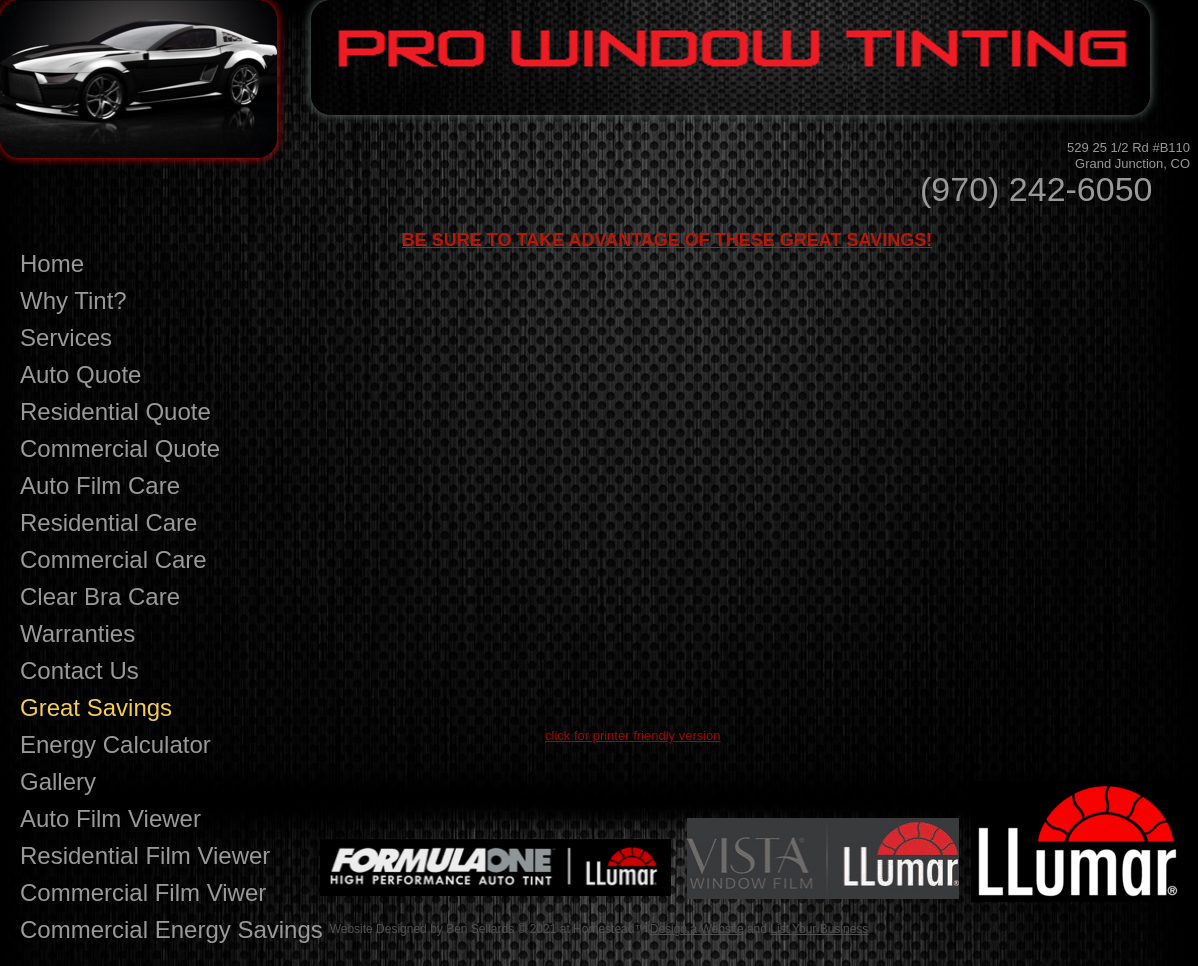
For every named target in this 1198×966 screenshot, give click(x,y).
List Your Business (819, 929)
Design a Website (697, 929)
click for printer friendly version (633, 735)
